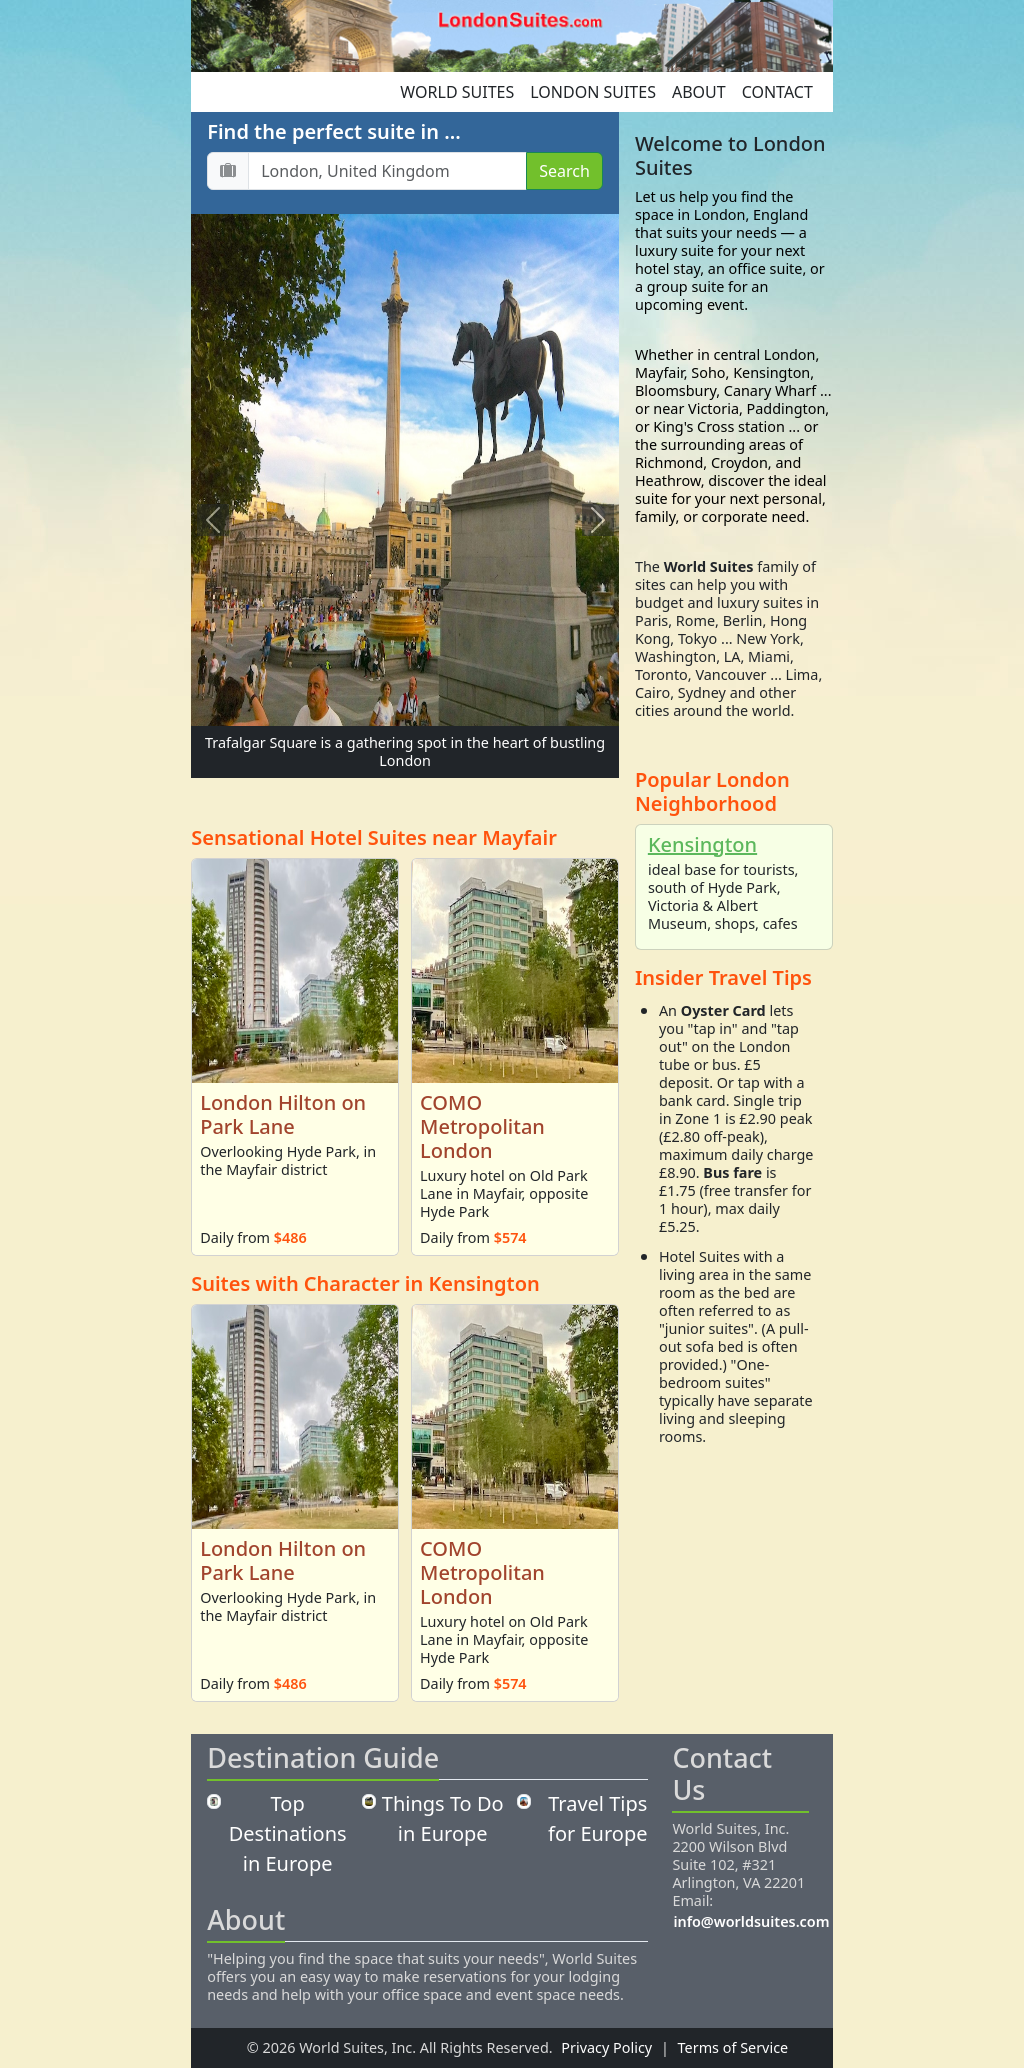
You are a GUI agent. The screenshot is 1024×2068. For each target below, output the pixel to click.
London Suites (593, 92)
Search (564, 171)
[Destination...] (387, 171)
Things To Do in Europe (443, 1818)
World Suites (457, 92)
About (699, 92)
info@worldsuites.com (751, 1921)
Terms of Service (733, 2047)
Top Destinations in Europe (288, 1833)
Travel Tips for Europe (597, 1818)
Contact (777, 92)
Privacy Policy (606, 2047)
